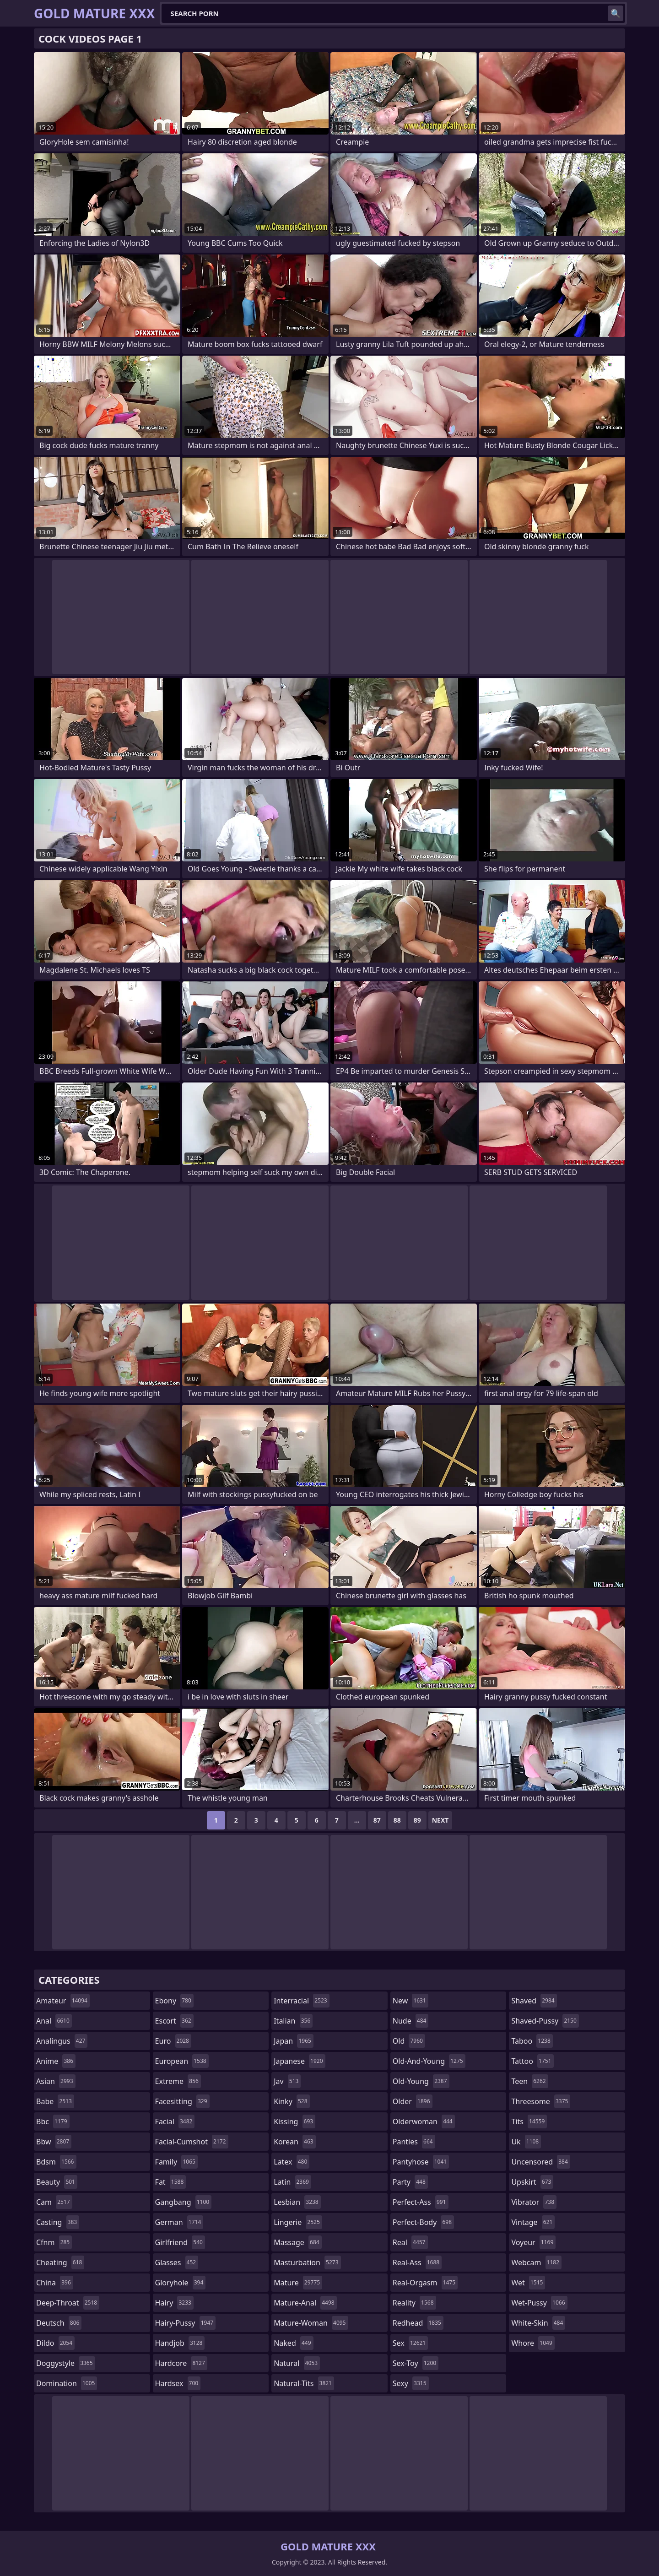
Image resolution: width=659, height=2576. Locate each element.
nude (411, 2021)
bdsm (56, 2162)
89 (417, 1820)
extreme (178, 2081)
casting (57, 2222)
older (412, 2101)
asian (56, 2081)
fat (170, 2182)
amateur (63, 2001)
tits (529, 2121)
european (182, 2061)
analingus (61, 2041)
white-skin (538, 2323)
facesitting (182, 2101)
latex (291, 2162)
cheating (60, 2262)
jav (287, 2081)
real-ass (417, 2262)
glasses (177, 2262)
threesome (540, 2101)
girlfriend (180, 2242)
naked (293, 2343)
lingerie (298, 2222)
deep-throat (67, 2303)
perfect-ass (420, 2202)
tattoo (532, 2061)
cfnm (54, 2242)
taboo (531, 2041)
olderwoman (424, 2121)
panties (414, 2141)
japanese (299, 2061)
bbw (53, 2141)
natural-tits (304, 2383)
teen (529, 2081)
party (410, 2182)
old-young (421, 2081)
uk (526, 2141)
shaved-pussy (544, 2021)
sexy (411, 2383)
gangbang (183, 2202)
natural (297, 2363)
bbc (53, 2121)
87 (377, 1820)
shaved (533, 2001)
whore (532, 2343)
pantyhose (421, 2162)
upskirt (532, 2182)
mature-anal (305, 2303)
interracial (302, 2001)
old (409, 2041)
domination (66, 2383)
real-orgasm (425, 2282)
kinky (291, 2101)
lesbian (297, 2202)
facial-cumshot (191, 2141)
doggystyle (65, 2363)
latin (292, 2182)
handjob (180, 2343)
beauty (56, 2182)
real (410, 2242)
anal (54, 2021)
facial (175, 2121)
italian (293, 2021)
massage (297, 2242)
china (54, 2282)
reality (414, 2303)
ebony (174, 2001)
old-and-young (429, 2061)
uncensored (540, 2162)
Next (440, 1820)
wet (528, 2282)
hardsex (178, 2383)
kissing (294, 2121)
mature (298, 2282)
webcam (536, 2262)
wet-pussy (539, 2303)
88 (397, 1820)
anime (56, 2061)
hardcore (181, 2363)
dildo (55, 2343)
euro (173, 2041)
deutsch (58, 2323)
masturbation (307, 2262)
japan (293, 2041)
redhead (418, 2323)
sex (410, 2343)
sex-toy (415, 2363)
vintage (533, 2222)
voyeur (533, 2242)
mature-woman (311, 2323)
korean (295, 2141)
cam (54, 2202)
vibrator (533, 2202)
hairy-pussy (185, 2323)
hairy (174, 2303)
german (179, 2222)
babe (55, 2101)
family (176, 2162)
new (410, 2001)
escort (174, 2021)
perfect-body (423, 2222)
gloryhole (180, 2282)
